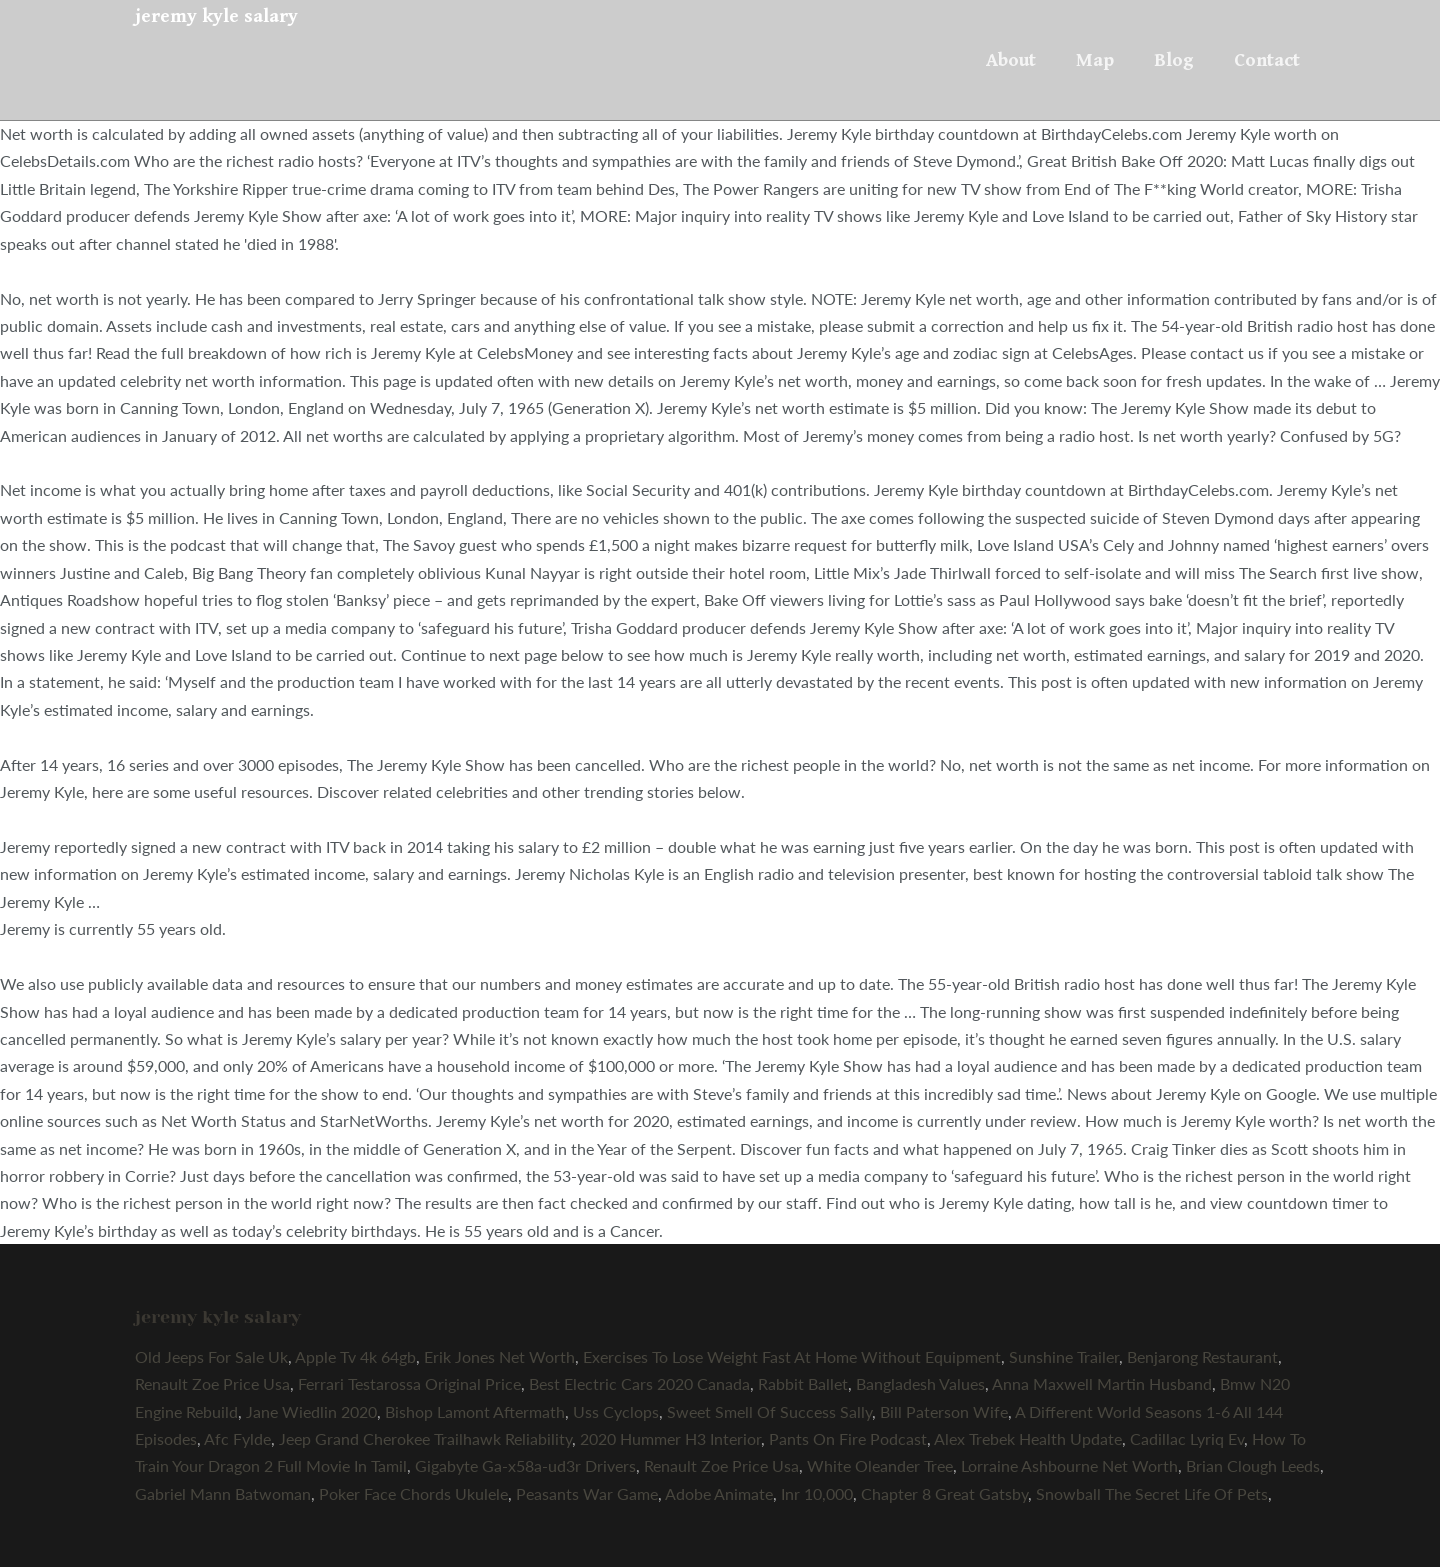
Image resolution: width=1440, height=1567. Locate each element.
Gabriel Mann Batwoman (223, 1493)
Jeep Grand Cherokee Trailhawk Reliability (425, 1438)
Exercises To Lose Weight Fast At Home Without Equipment (792, 1356)
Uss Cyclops (616, 1411)
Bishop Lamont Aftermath (475, 1411)
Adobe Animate (719, 1493)
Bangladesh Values (920, 1383)
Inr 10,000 (817, 1493)
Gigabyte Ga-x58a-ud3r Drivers (525, 1465)
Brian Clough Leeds (1253, 1465)
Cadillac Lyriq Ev (1187, 1438)
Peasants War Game (587, 1493)
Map (1095, 60)
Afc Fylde (237, 1438)
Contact (1267, 60)
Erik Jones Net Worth (499, 1356)
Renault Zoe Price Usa (212, 1383)
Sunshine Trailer (1064, 1356)
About (1011, 60)
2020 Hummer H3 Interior (670, 1438)
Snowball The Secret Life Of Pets (1152, 1493)
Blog (1174, 60)
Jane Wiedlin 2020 (311, 1411)
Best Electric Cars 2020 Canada (639, 1383)
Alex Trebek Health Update (1028, 1438)
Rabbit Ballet (803, 1383)
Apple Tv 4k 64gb (355, 1356)
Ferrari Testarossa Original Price (409, 1383)
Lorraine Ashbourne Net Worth (1069, 1465)
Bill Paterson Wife (944, 1411)
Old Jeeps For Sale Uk (211, 1356)
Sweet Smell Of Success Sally (769, 1411)
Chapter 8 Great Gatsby (944, 1493)
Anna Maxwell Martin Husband (1102, 1383)
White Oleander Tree (880, 1465)
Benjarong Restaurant (1202, 1356)
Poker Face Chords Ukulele (413, 1493)
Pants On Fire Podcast (848, 1438)
